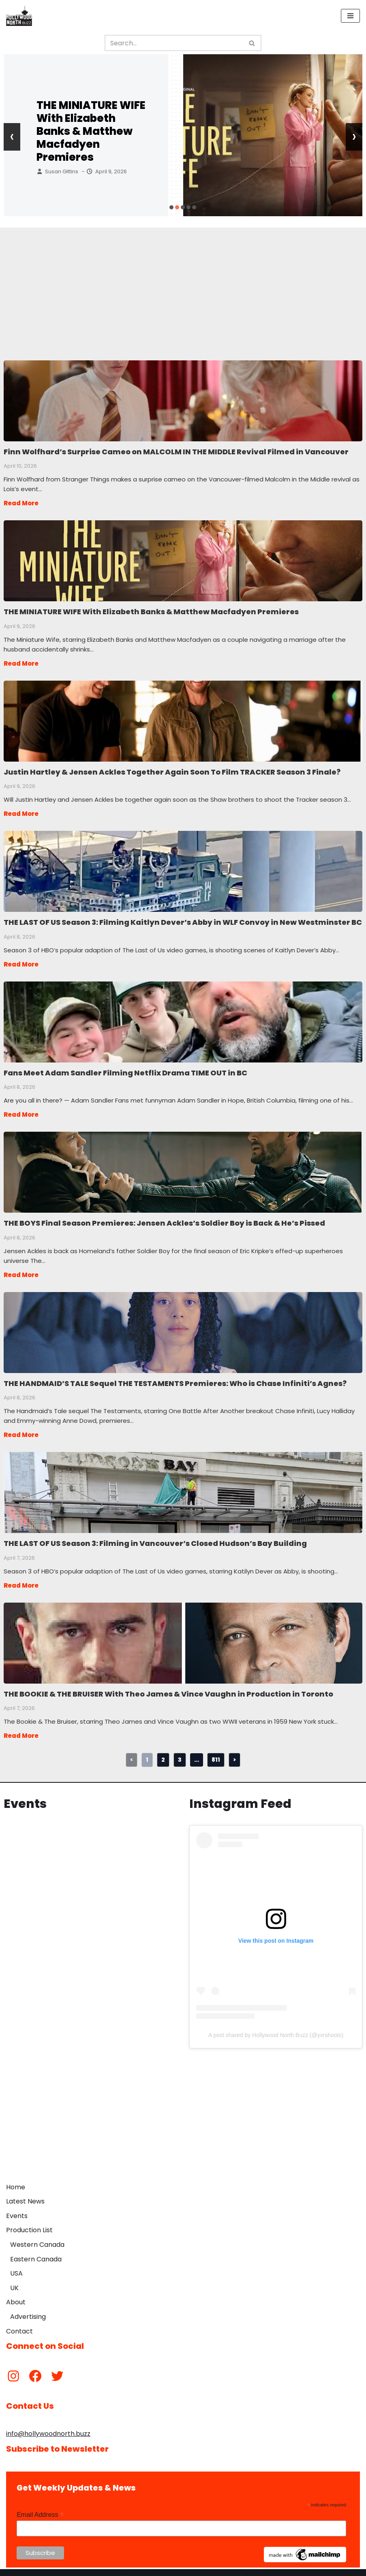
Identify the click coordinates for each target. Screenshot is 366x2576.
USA (16, 2263)
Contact (19, 2321)
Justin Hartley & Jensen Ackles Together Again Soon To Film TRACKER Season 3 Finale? (182, 718)
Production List (29, 2220)
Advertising (28, 2306)
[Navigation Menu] (350, 16)
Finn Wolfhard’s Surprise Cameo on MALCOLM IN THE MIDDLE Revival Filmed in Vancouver (182, 400)
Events (17, 2205)
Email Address (40, 2504)
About (16, 2292)
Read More (21, 502)
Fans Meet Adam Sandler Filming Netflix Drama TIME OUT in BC (182, 1017)
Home (15, 2177)
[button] (171, 207)
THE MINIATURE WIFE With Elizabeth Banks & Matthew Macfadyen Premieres (91, 131)
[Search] (174, 43)
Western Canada (37, 2234)
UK (14, 2277)
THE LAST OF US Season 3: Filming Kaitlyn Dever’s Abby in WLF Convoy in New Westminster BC (182, 867)
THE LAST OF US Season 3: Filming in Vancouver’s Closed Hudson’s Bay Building (182, 1483)
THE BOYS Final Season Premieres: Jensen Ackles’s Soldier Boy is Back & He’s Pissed (182, 1166)
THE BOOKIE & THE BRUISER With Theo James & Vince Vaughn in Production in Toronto (182, 1633)
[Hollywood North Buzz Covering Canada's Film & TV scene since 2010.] (19, 16)
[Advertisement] (183, 284)
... (196, 1749)
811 (216, 1749)
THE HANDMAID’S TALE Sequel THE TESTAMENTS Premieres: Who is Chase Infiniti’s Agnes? (182, 1325)
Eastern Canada (36, 2249)
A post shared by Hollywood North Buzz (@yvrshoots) (275, 2025)
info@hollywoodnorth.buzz (48, 2423)
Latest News (25, 2191)
